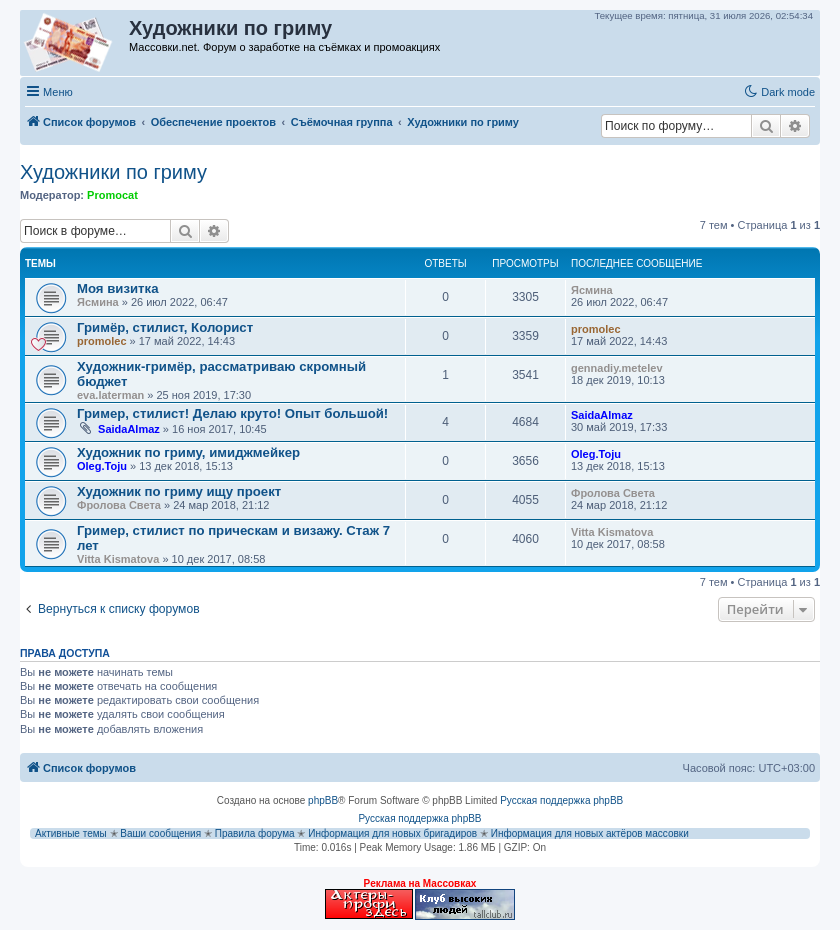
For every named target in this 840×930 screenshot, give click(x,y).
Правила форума (255, 833)
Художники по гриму (113, 172)
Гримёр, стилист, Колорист (165, 327)
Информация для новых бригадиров (392, 833)
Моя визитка (118, 288)
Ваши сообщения (160, 833)
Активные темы (71, 833)
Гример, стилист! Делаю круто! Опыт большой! (232, 413)
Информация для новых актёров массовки (590, 833)
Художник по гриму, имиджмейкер (188, 452)
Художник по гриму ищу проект (179, 491)
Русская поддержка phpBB (561, 800)
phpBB (323, 800)
